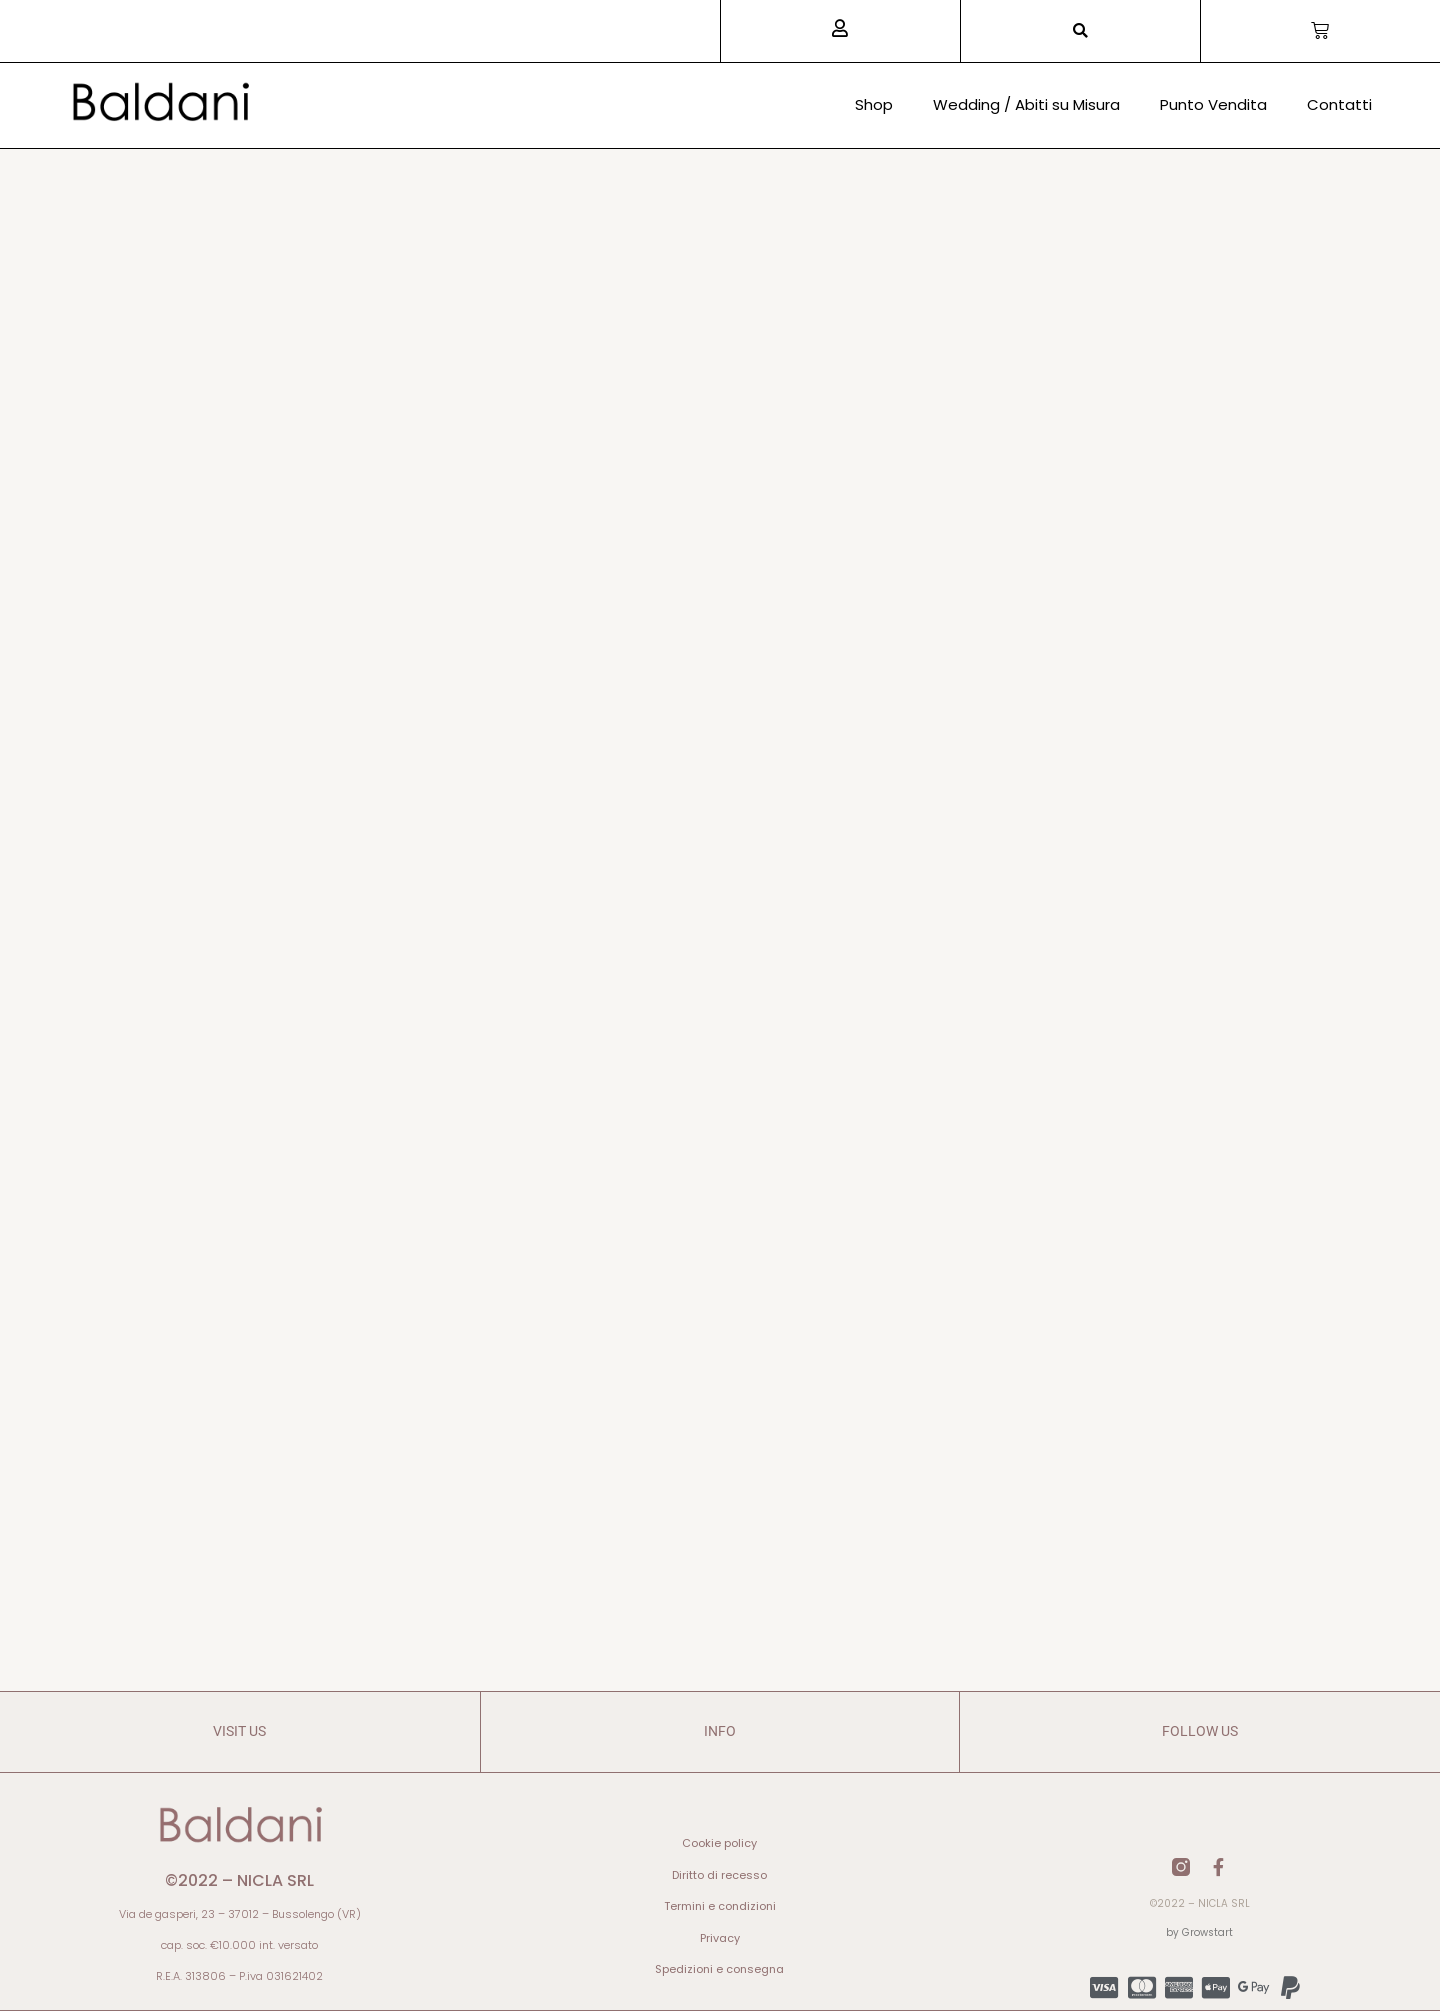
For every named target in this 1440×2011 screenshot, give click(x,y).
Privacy (720, 1938)
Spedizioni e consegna (719, 1969)
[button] (1080, 31)
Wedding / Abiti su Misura (1026, 104)
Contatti (1339, 104)
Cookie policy (719, 1843)
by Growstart (1199, 1932)
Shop (874, 104)
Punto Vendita (1213, 104)
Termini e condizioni (720, 1906)
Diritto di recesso (719, 1875)
